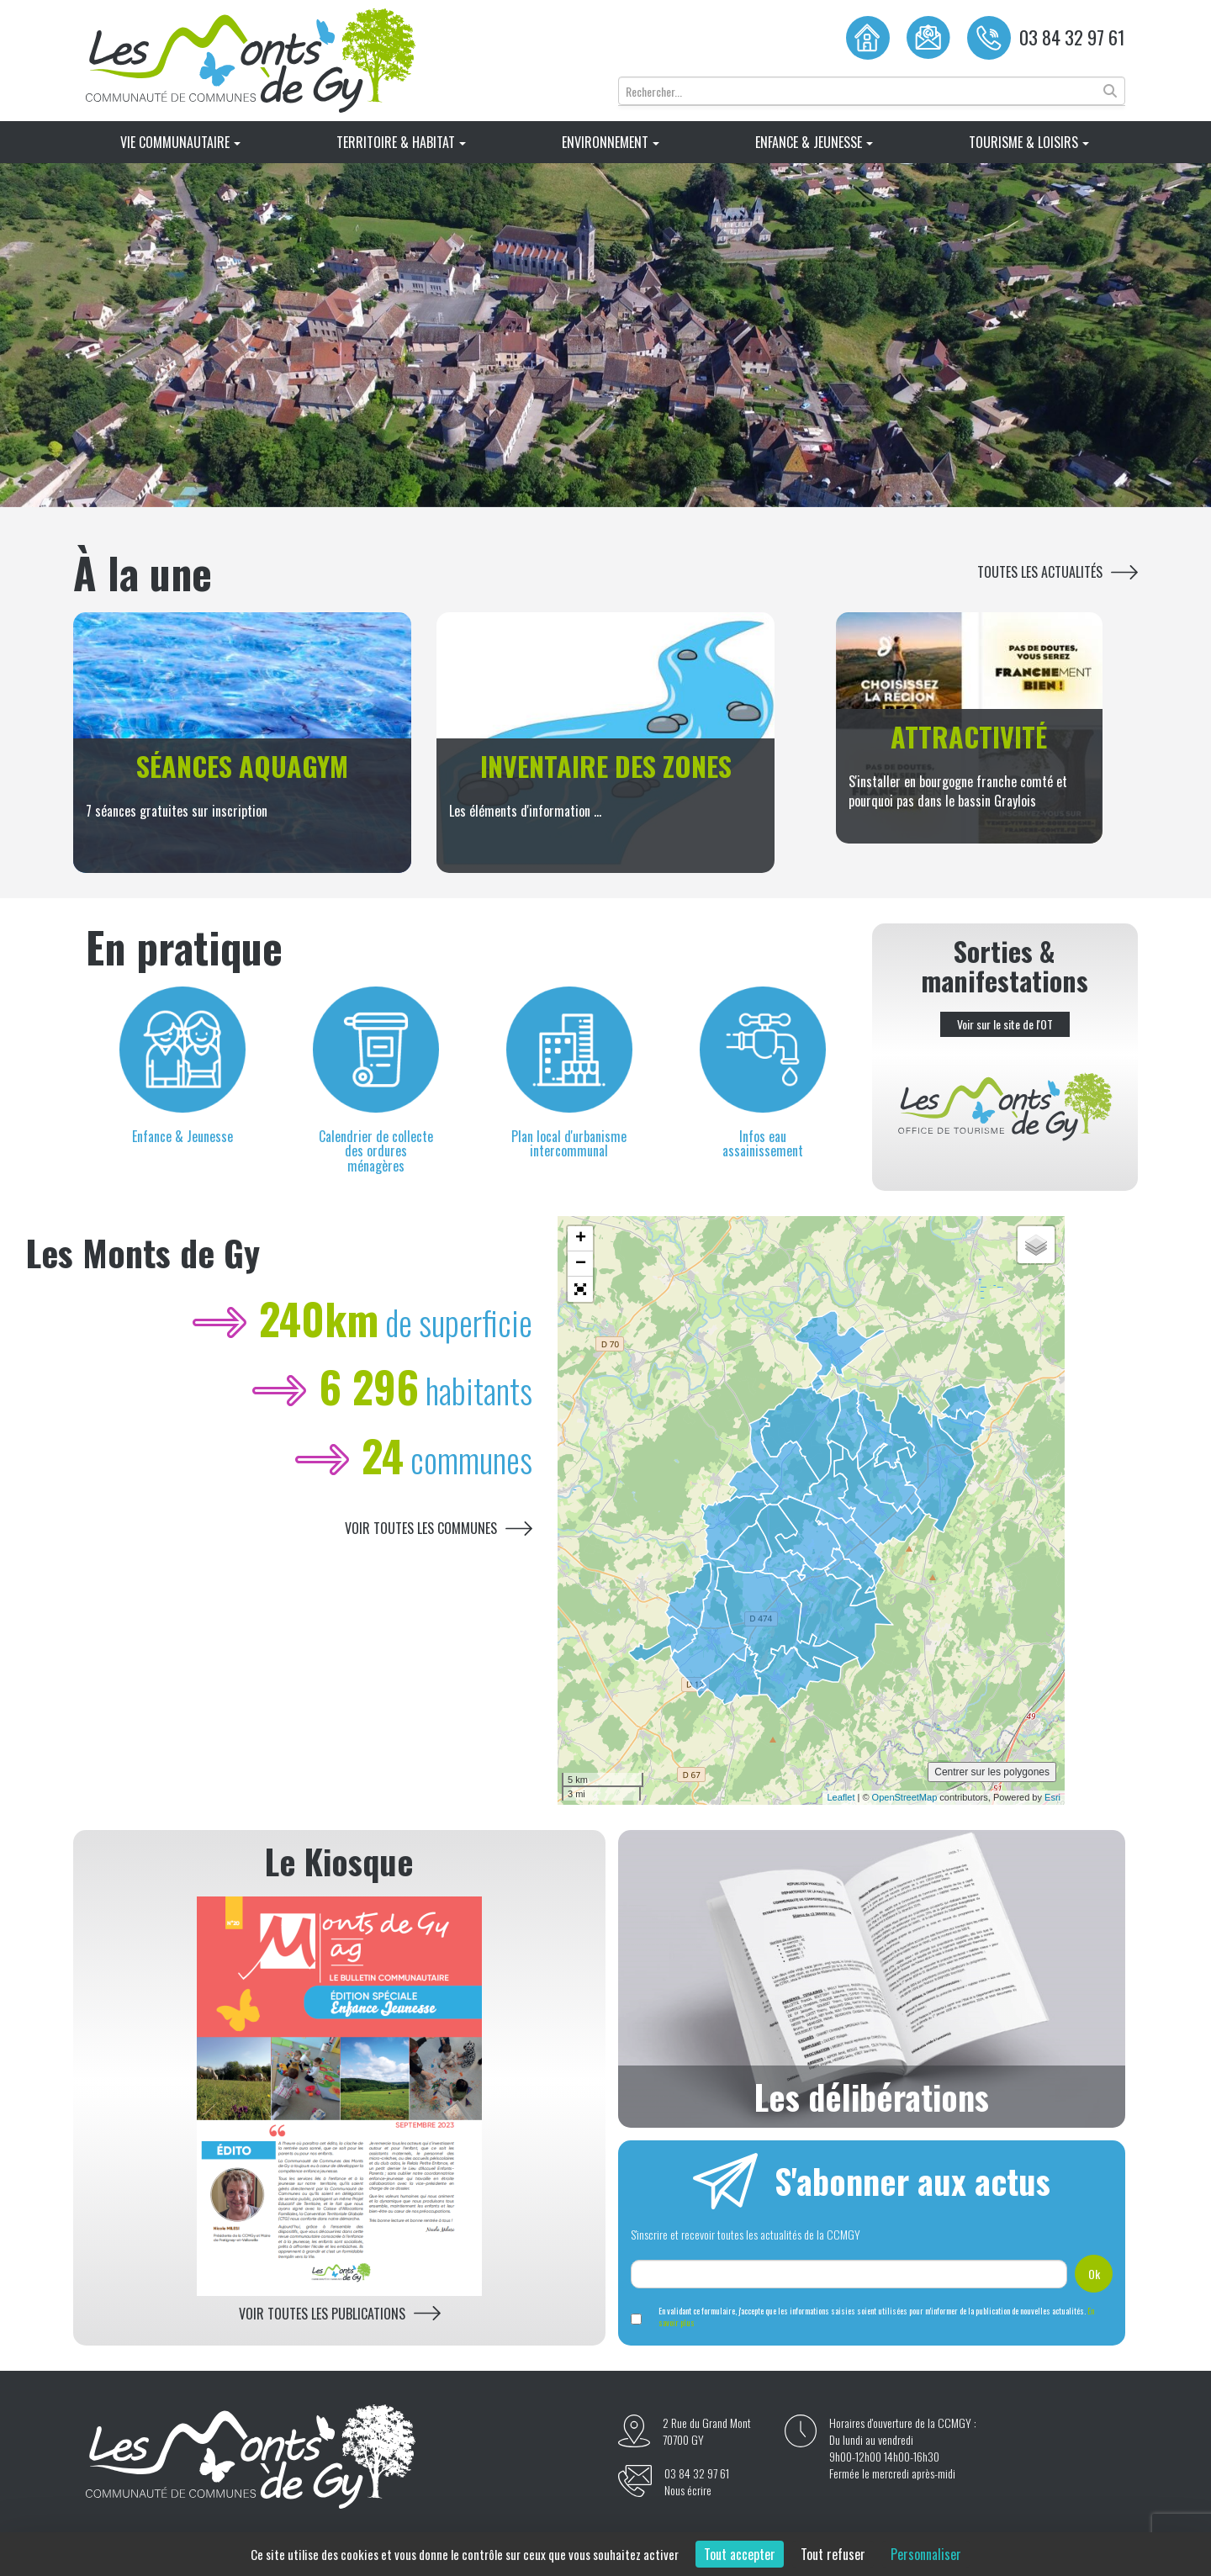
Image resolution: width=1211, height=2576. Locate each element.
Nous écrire (687, 2490)
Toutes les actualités (1040, 572)
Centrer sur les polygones (992, 1772)
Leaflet (840, 1797)
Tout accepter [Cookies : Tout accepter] (739, 2554)
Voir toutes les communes (421, 1528)
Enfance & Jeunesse (814, 142)
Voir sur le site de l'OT (1005, 1024)
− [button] (580, 1264)
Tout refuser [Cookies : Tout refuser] (833, 2554)
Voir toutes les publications (322, 2314)
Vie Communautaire (180, 142)
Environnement (610, 142)
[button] (580, 1289)
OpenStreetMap (905, 1797)
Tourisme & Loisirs (1029, 142)
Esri (1052, 1797)
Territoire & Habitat (401, 142)
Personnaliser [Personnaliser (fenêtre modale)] (926, 2554)
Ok (1094, 2273)
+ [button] (580, 1238)
